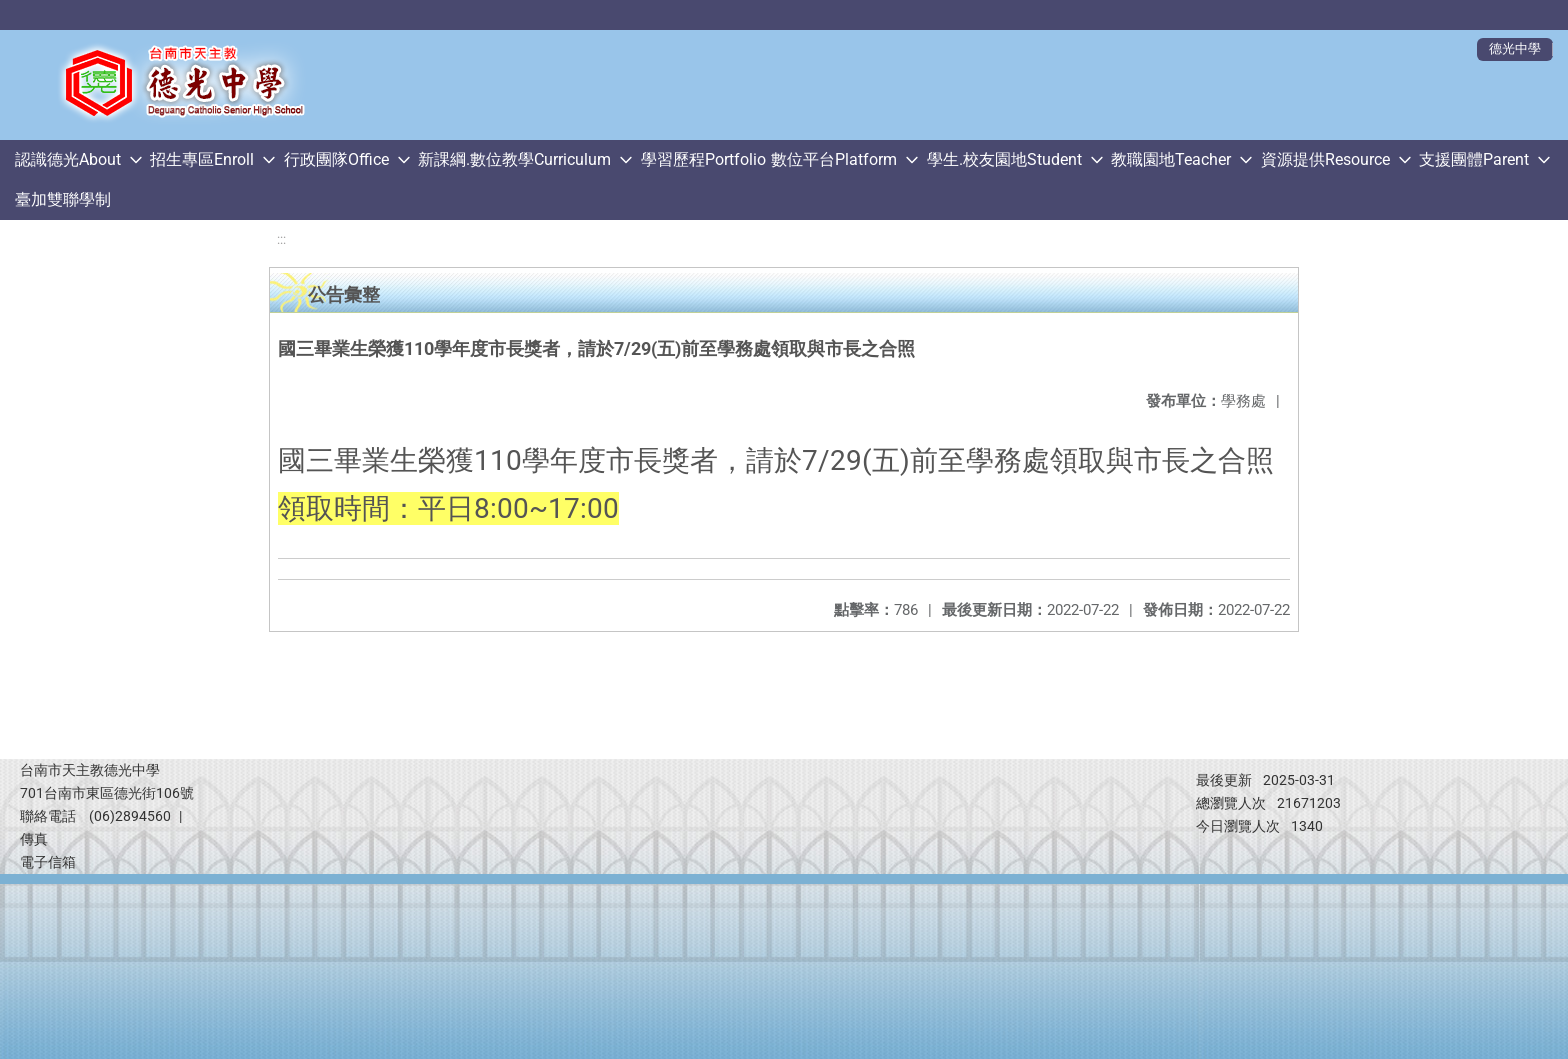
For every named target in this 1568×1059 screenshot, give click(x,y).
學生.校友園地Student (1004, 159)
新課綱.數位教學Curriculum (514, 159)
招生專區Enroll (202, 159)
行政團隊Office (336, 159)
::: (281, 239)
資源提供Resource (1325, 159)
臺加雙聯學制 (63, 199)
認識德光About (68, 159)
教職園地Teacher (1171, 159)
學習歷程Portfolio (703, 159)
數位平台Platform (834, 159)
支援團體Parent (1474, 159)
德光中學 (1515, 48)
